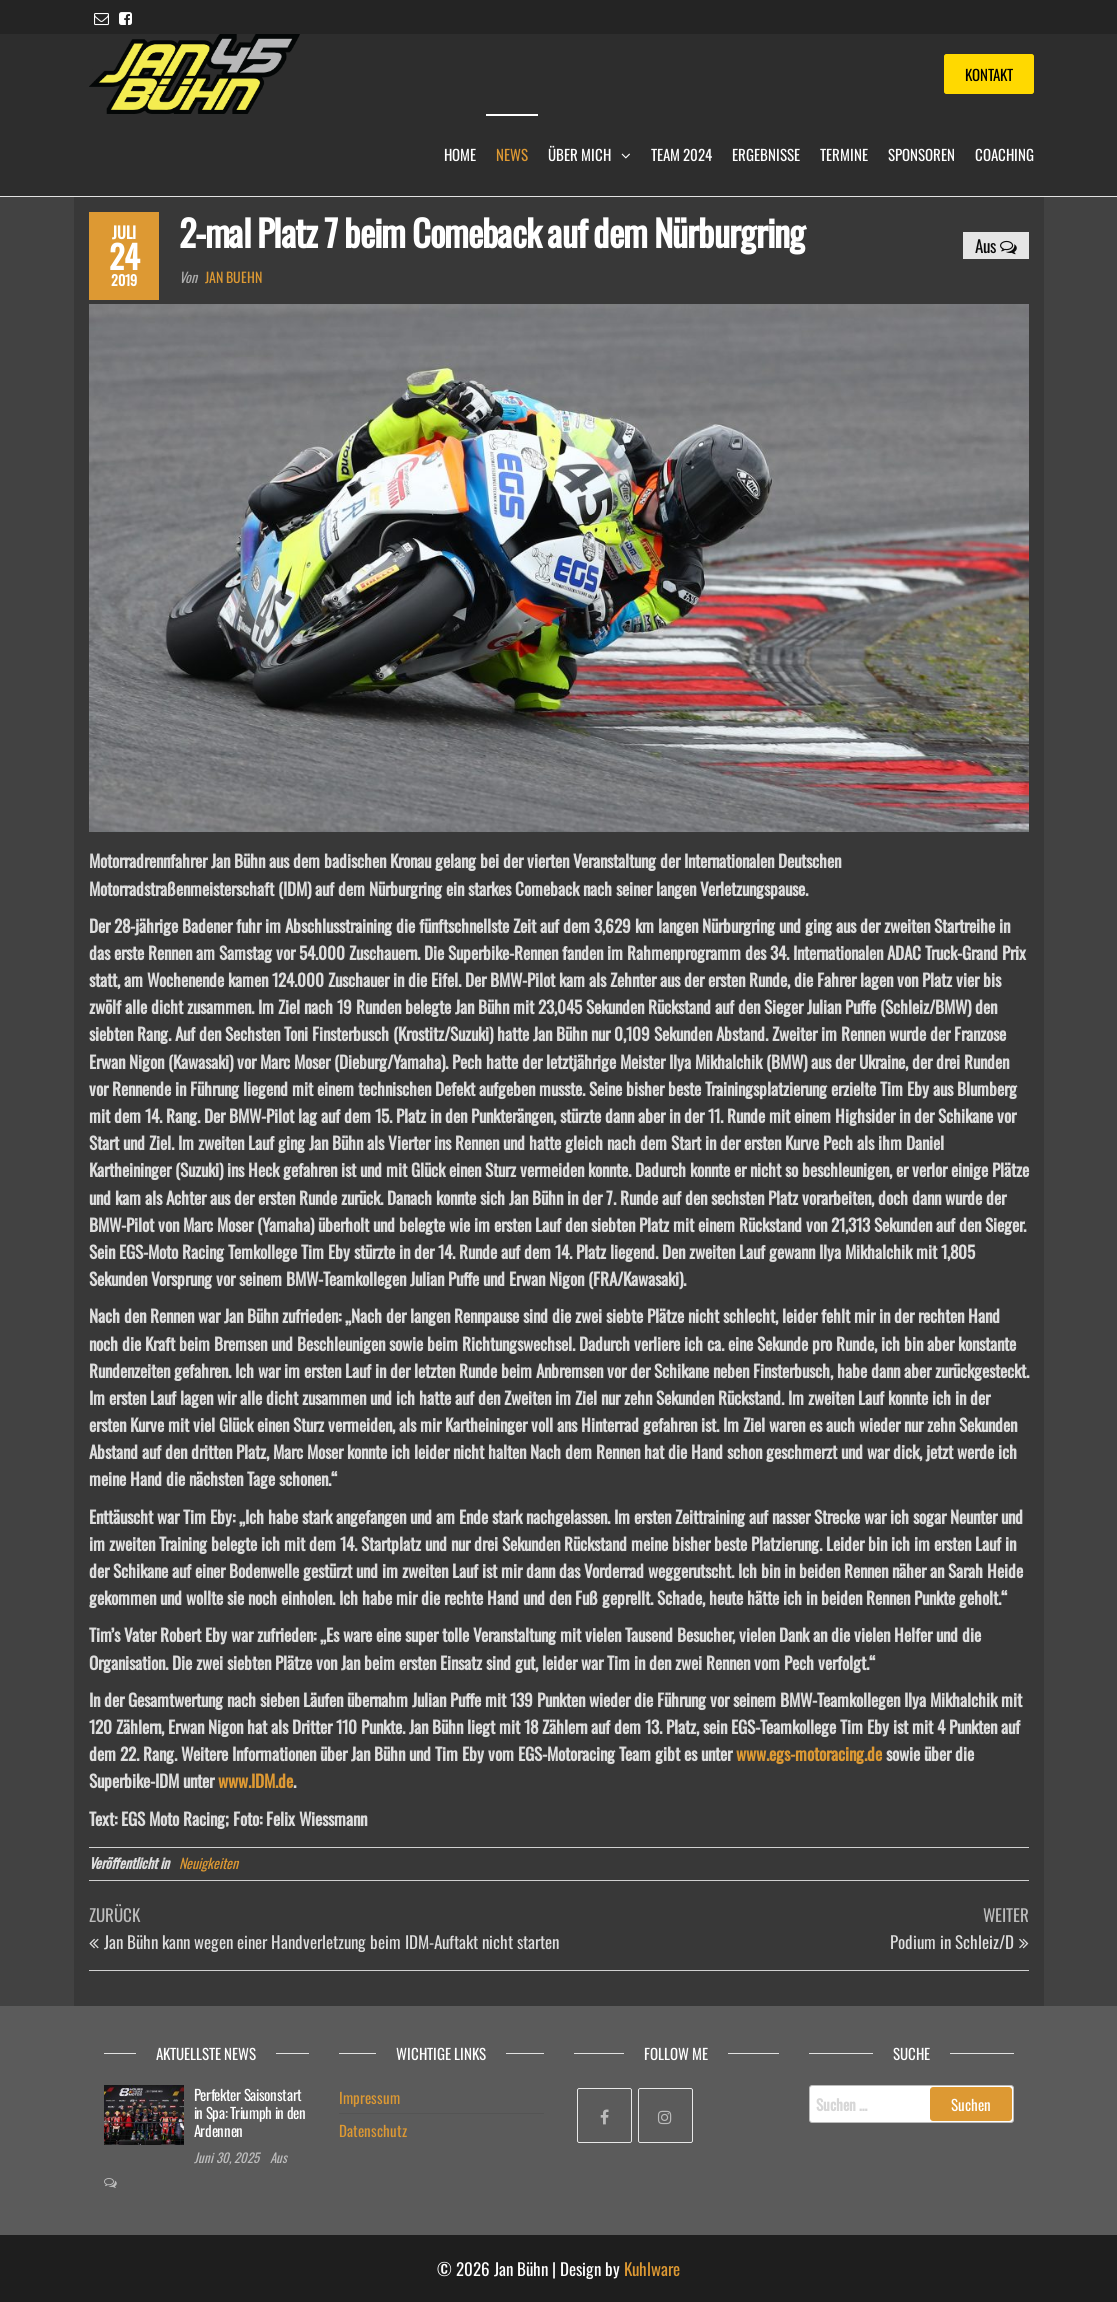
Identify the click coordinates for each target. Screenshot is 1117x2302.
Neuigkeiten (208, 1862)
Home (460, 154)
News (512, 154)
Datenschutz (373, 2130)
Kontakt (989, 74)
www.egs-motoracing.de (809, 1753)
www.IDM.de (255, 1780)
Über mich (579, 154)
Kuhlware (652, 2268)
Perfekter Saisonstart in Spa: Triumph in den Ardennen (250, 2112)
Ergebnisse (766, 154)
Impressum (369, 2097)
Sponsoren (921, 154)
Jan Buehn (233, 276)
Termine (844, 154)
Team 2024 (681, 154)
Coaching (1004, 154)
